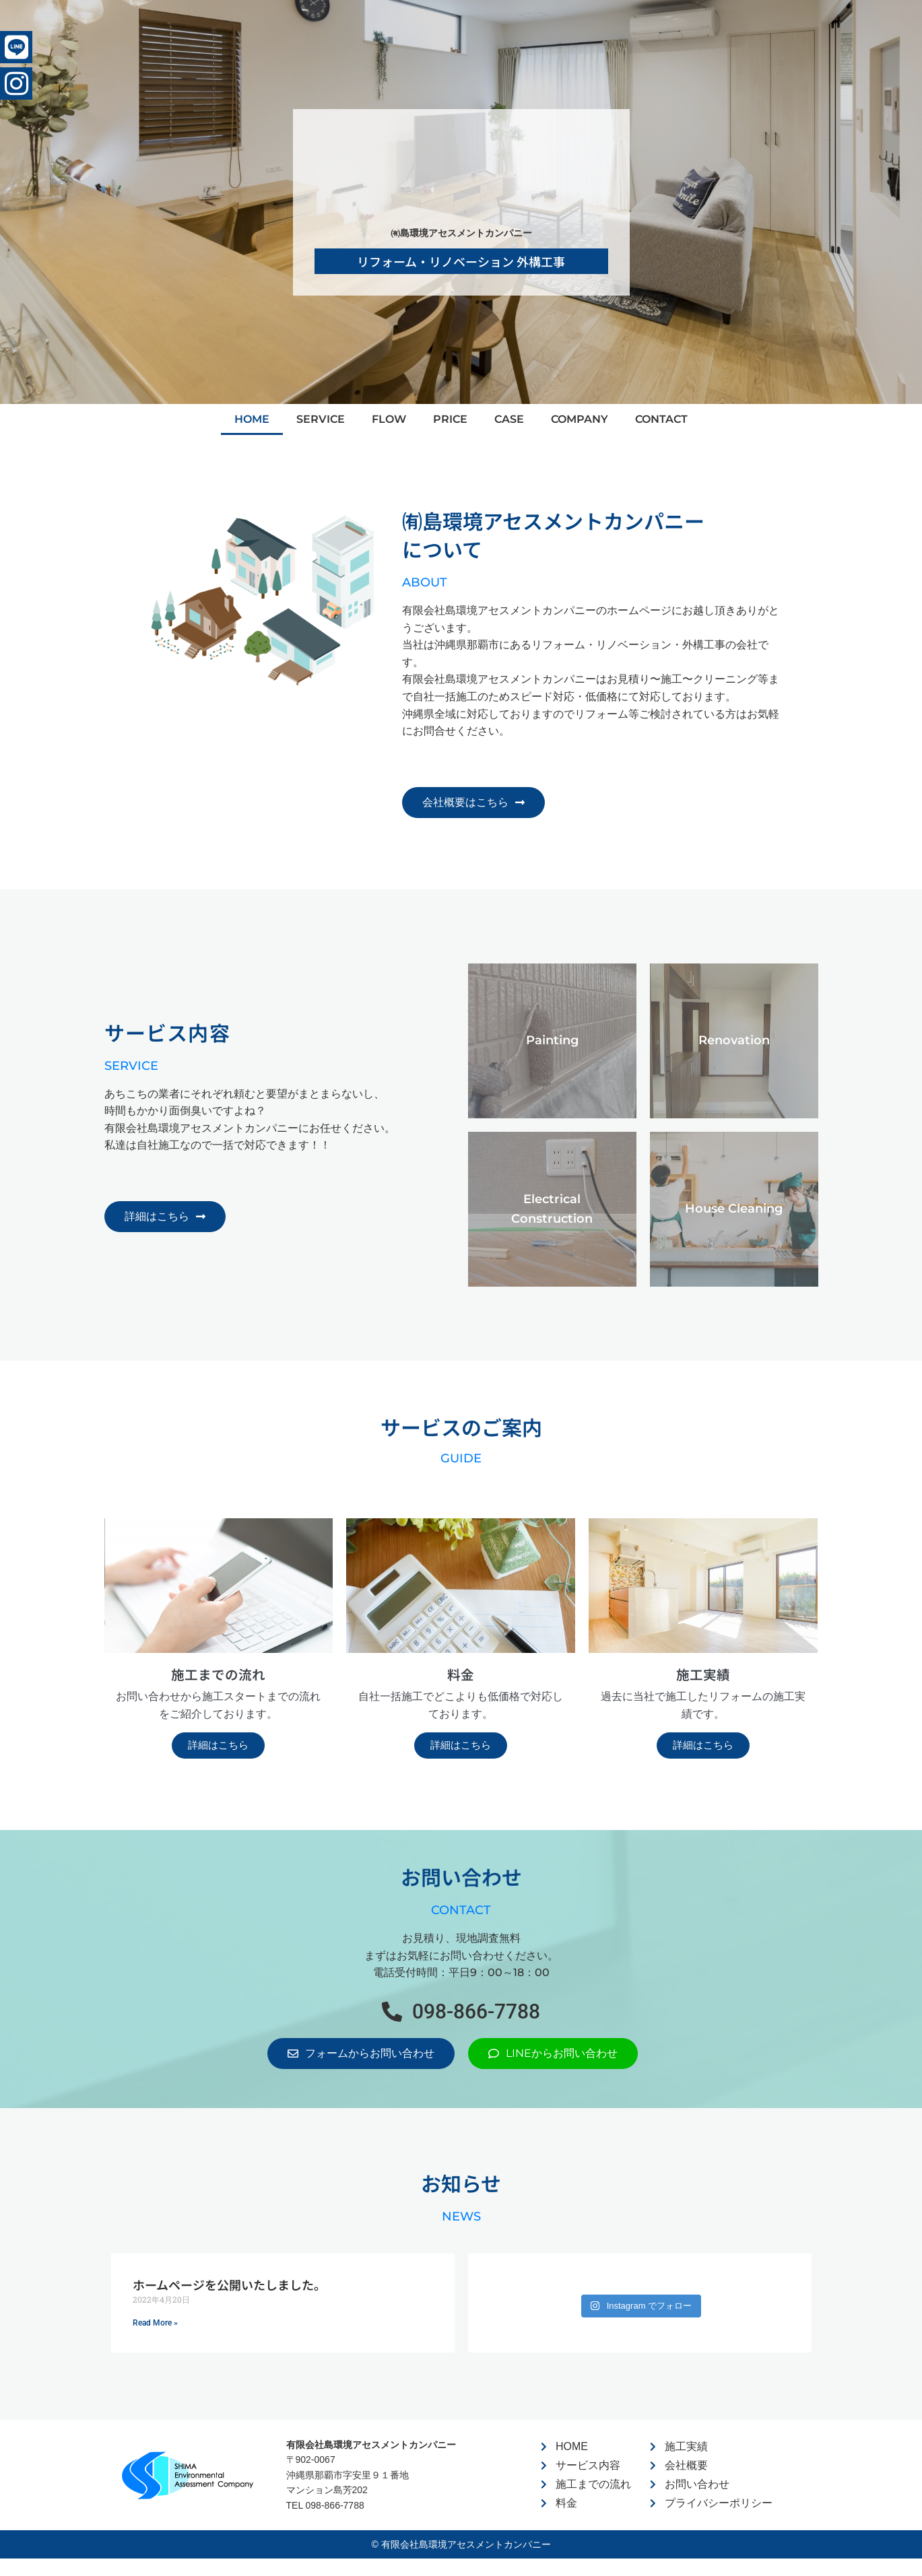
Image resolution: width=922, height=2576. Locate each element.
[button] (461, 2016)
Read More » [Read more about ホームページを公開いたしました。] (155, 2327)
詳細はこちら (218, 1749)
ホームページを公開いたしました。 (229, 2288)
